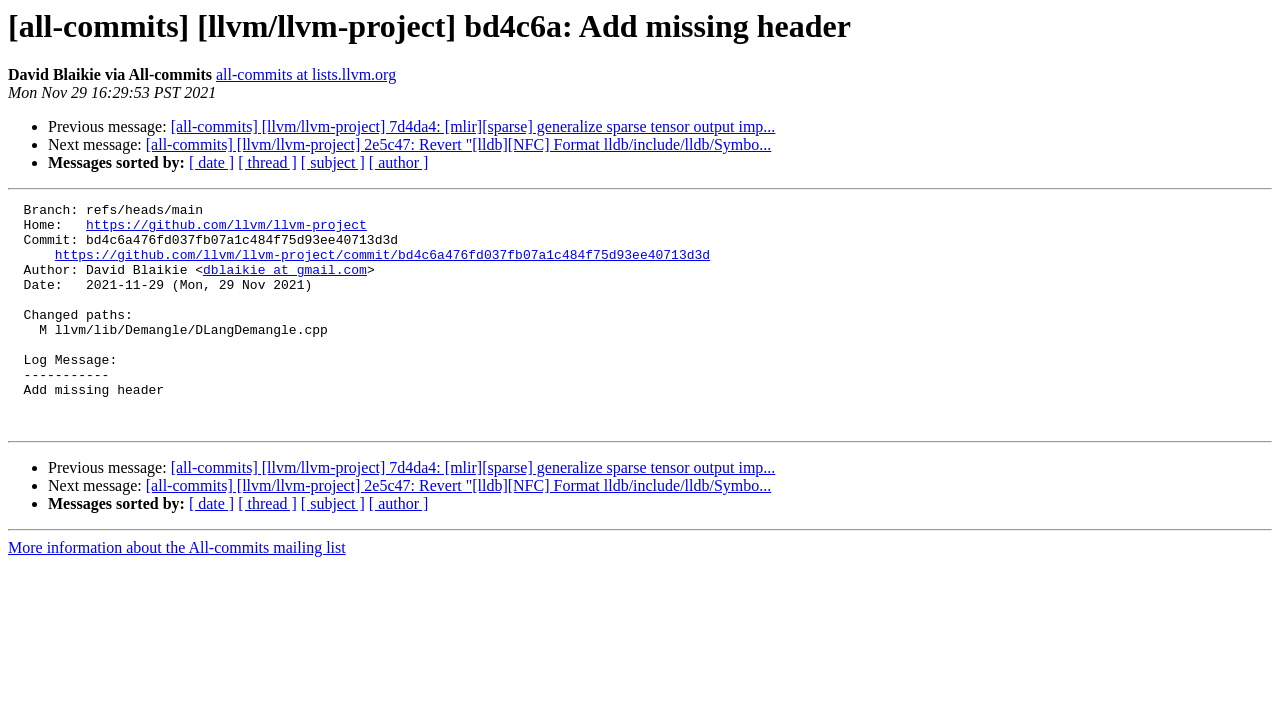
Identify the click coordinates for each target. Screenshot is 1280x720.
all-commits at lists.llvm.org (306, 74)
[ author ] (399, 162)
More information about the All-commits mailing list (177, 592)
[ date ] (211, 162)
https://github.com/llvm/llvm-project (226, 230)
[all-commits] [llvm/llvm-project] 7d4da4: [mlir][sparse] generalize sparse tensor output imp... (473, 126)
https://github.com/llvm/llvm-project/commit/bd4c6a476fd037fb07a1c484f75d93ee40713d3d (382, 266)
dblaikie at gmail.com (285, 284)
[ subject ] (333, 162)
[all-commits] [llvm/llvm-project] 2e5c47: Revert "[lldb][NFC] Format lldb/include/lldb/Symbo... (459, 144)
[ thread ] (267, 162)
